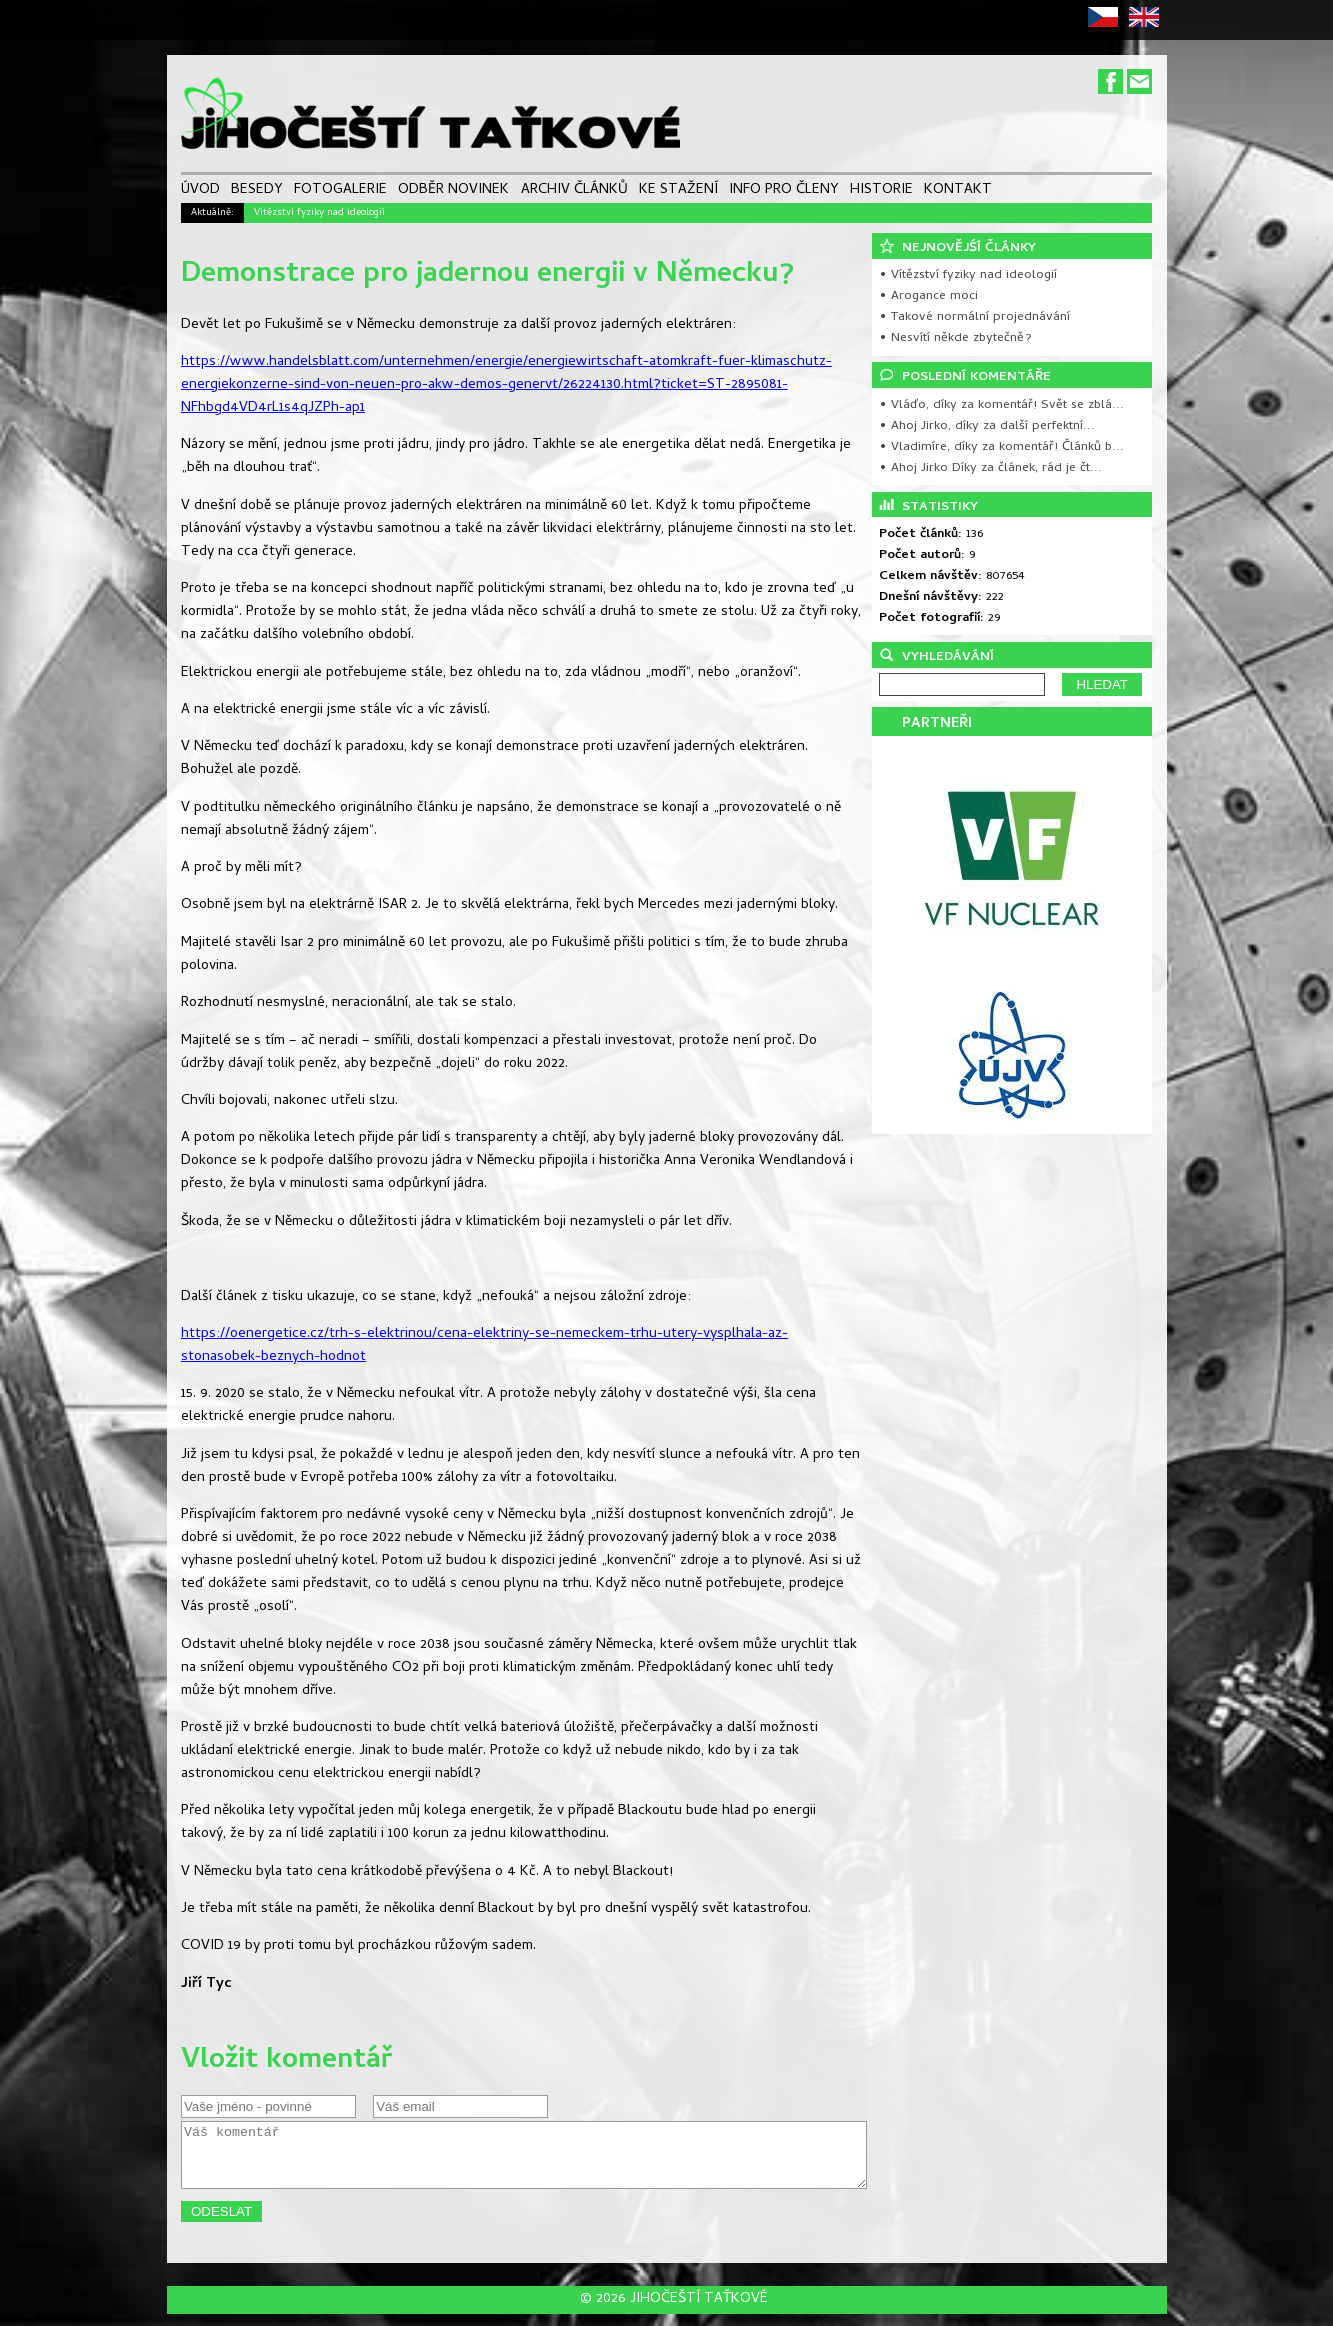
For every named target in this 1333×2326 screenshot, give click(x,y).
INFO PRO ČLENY (784, 191)
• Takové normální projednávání (974, 317)
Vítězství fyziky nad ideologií (319, 213)
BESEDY (257, 191)
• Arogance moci (928, 296)
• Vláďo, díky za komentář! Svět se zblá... (1001, 405)
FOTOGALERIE (340, 191)
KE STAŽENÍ (678, 191)
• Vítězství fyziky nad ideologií (968, 275)
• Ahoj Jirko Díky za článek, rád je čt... (990, 468)
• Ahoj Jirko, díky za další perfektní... (987, 426)
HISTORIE (881, 191)
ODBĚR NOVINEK (453, 191)
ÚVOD (200, 191)
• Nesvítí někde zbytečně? (955, 338)
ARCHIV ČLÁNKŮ (574, 191)
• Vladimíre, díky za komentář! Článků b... (1001, 447)
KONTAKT (958, 191)
